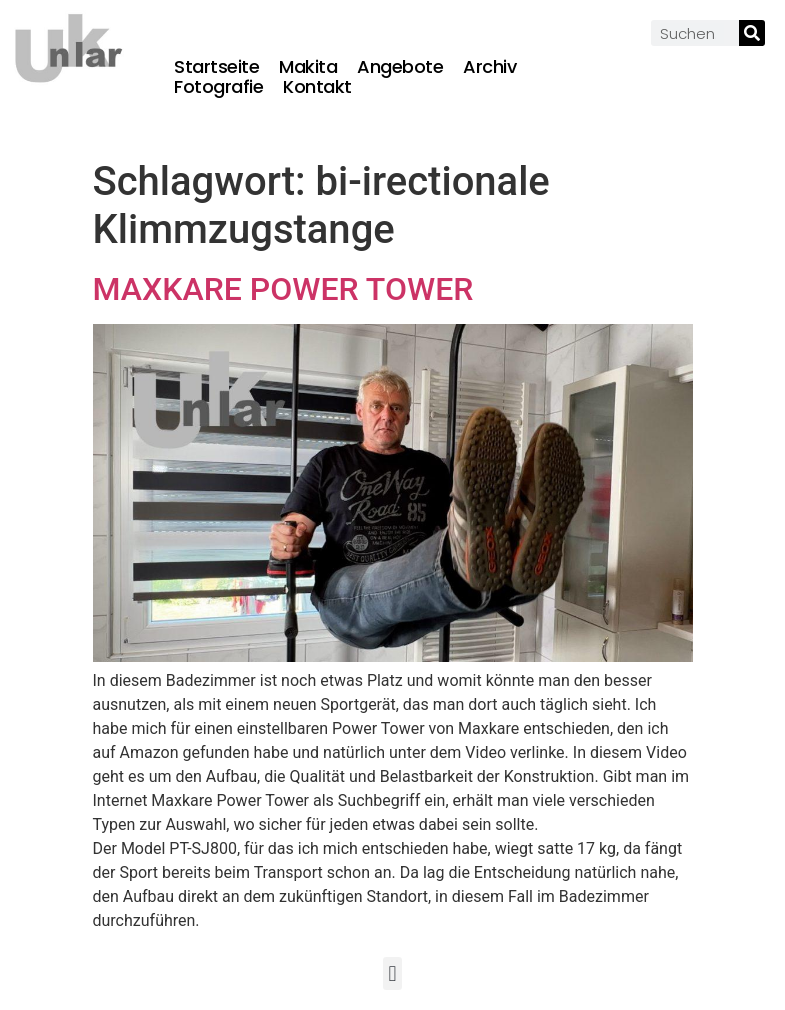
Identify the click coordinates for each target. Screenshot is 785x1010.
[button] (392, 973)
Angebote (400, 67)
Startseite (216, 67)
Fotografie (218, 87)
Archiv (489, 67)
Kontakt (317, 87)
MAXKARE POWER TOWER (283, 289)
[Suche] (752, 33)
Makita (308, 67)
